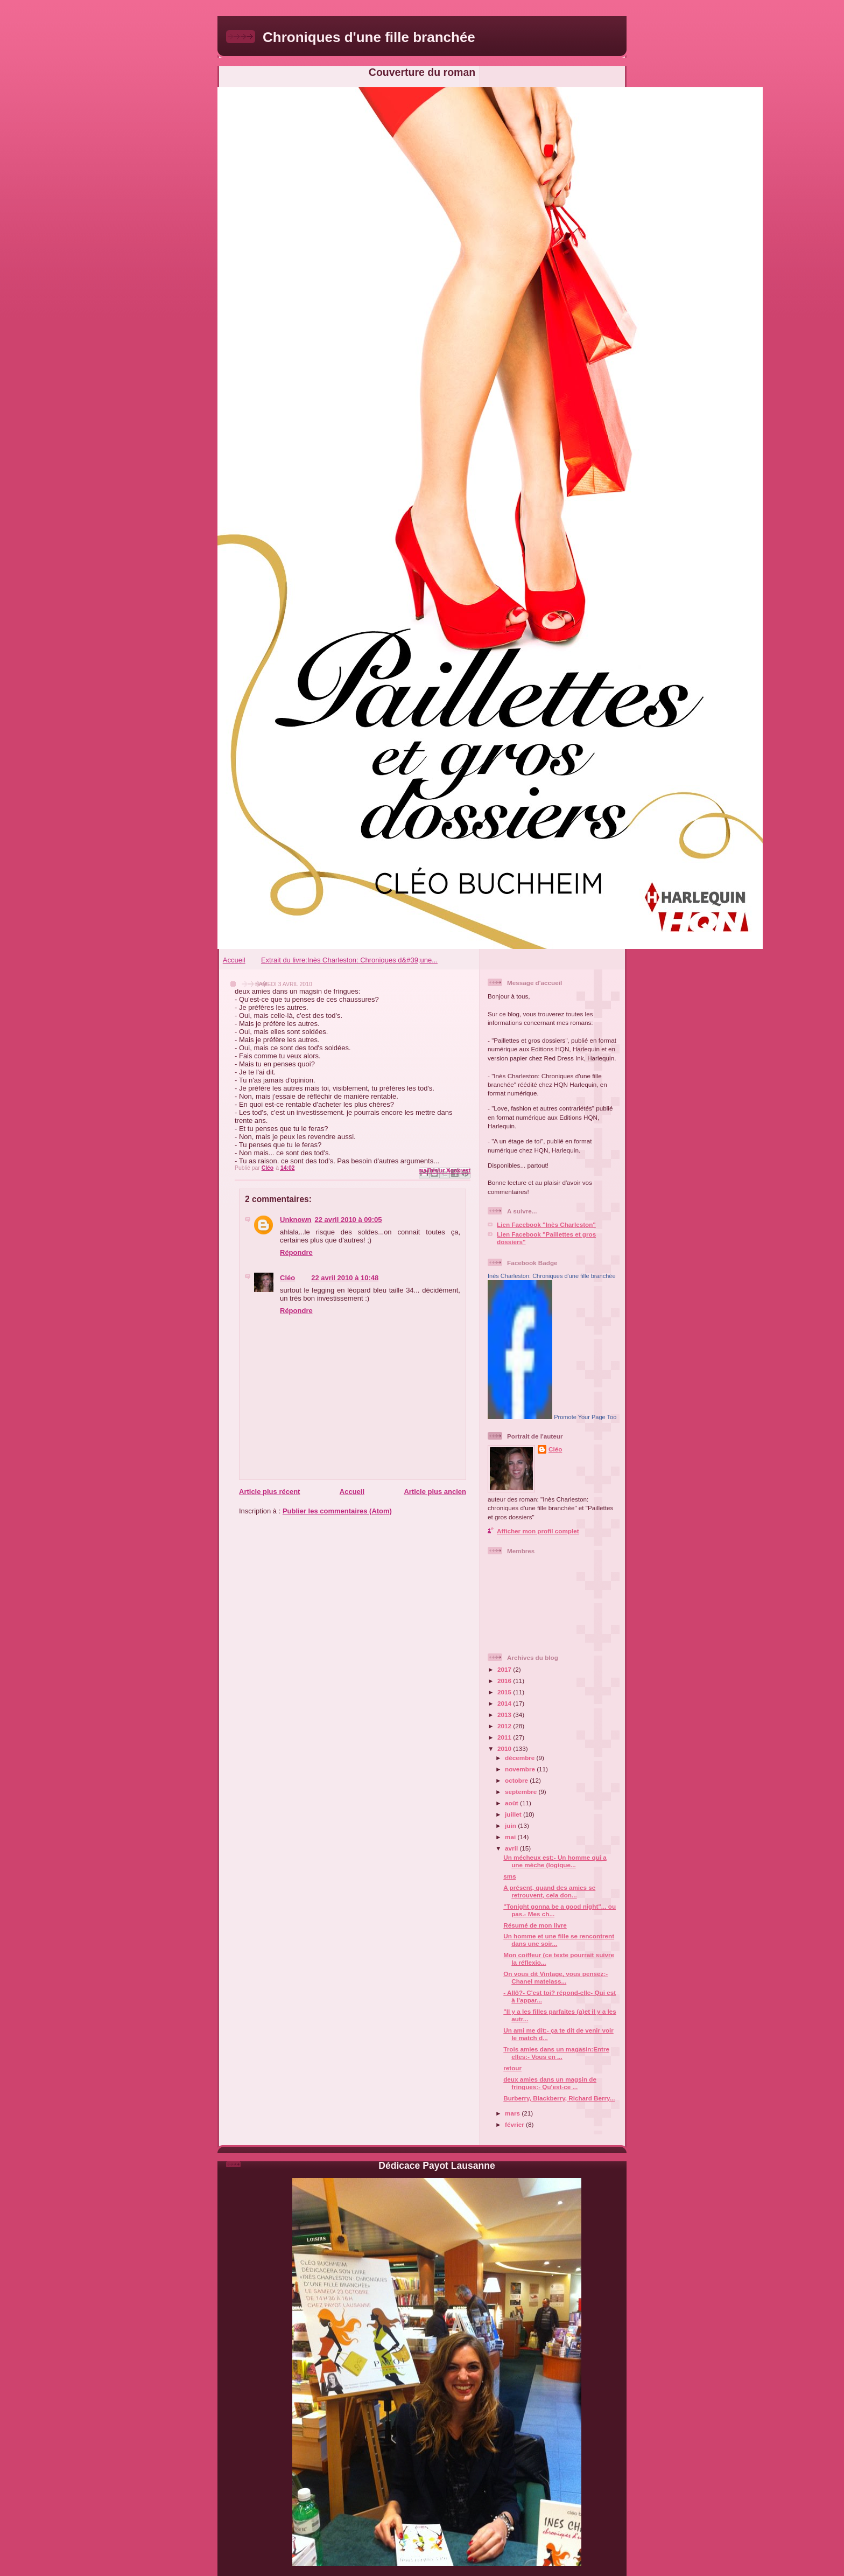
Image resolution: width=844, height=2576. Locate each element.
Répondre (296, 1252)
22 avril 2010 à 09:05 (348, 1220)
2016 (505, 1680)
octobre (517, 1780)
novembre (521, 1768)
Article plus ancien (435, 1492)
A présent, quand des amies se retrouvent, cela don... (549, 1891)
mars (513, 2113)
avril (512, 1848)
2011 (505, 1737)
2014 (505, 1703)
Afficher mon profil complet (538, 1530)
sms (509, 1876)
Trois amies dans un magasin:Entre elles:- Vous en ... (556, 2053)
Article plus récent (269, 1492)
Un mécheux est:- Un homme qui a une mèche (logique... (555, 1861)
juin (511, 1825)
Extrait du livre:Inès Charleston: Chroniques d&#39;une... (349, 960)
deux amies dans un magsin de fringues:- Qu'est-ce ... (549, 2083)
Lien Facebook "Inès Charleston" (546, 1224)
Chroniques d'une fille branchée (369, 37)
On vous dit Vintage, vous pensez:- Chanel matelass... (555, 1977)
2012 (505, 1725)
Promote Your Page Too (585, 1417)
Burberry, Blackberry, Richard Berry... (559, 2098)
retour (512, 2067)
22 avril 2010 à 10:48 (344, 1278)
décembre (520, 1757)
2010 (505, 1748)
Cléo (287, 1278)
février (515, 2124)
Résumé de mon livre (535, 1925)
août (512, 1802)
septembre (521, 1791)
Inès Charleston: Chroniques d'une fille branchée (552, 1276)
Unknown (296, 1220)
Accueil (234, 960)
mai (511, 1836)
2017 (505, 1669)
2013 (505, 1714)
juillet (514, 1814)
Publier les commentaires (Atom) (337, 1511)
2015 (505, 1691)
